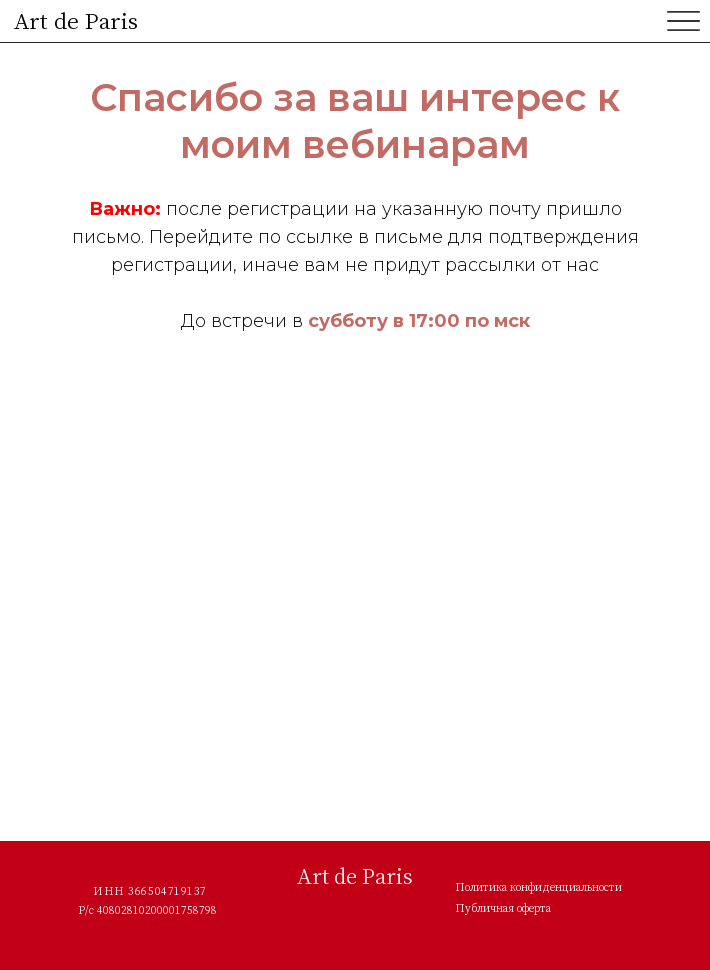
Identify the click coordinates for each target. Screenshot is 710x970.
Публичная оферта (503, 908)
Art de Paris (76, 20)
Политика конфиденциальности (538, 887)
